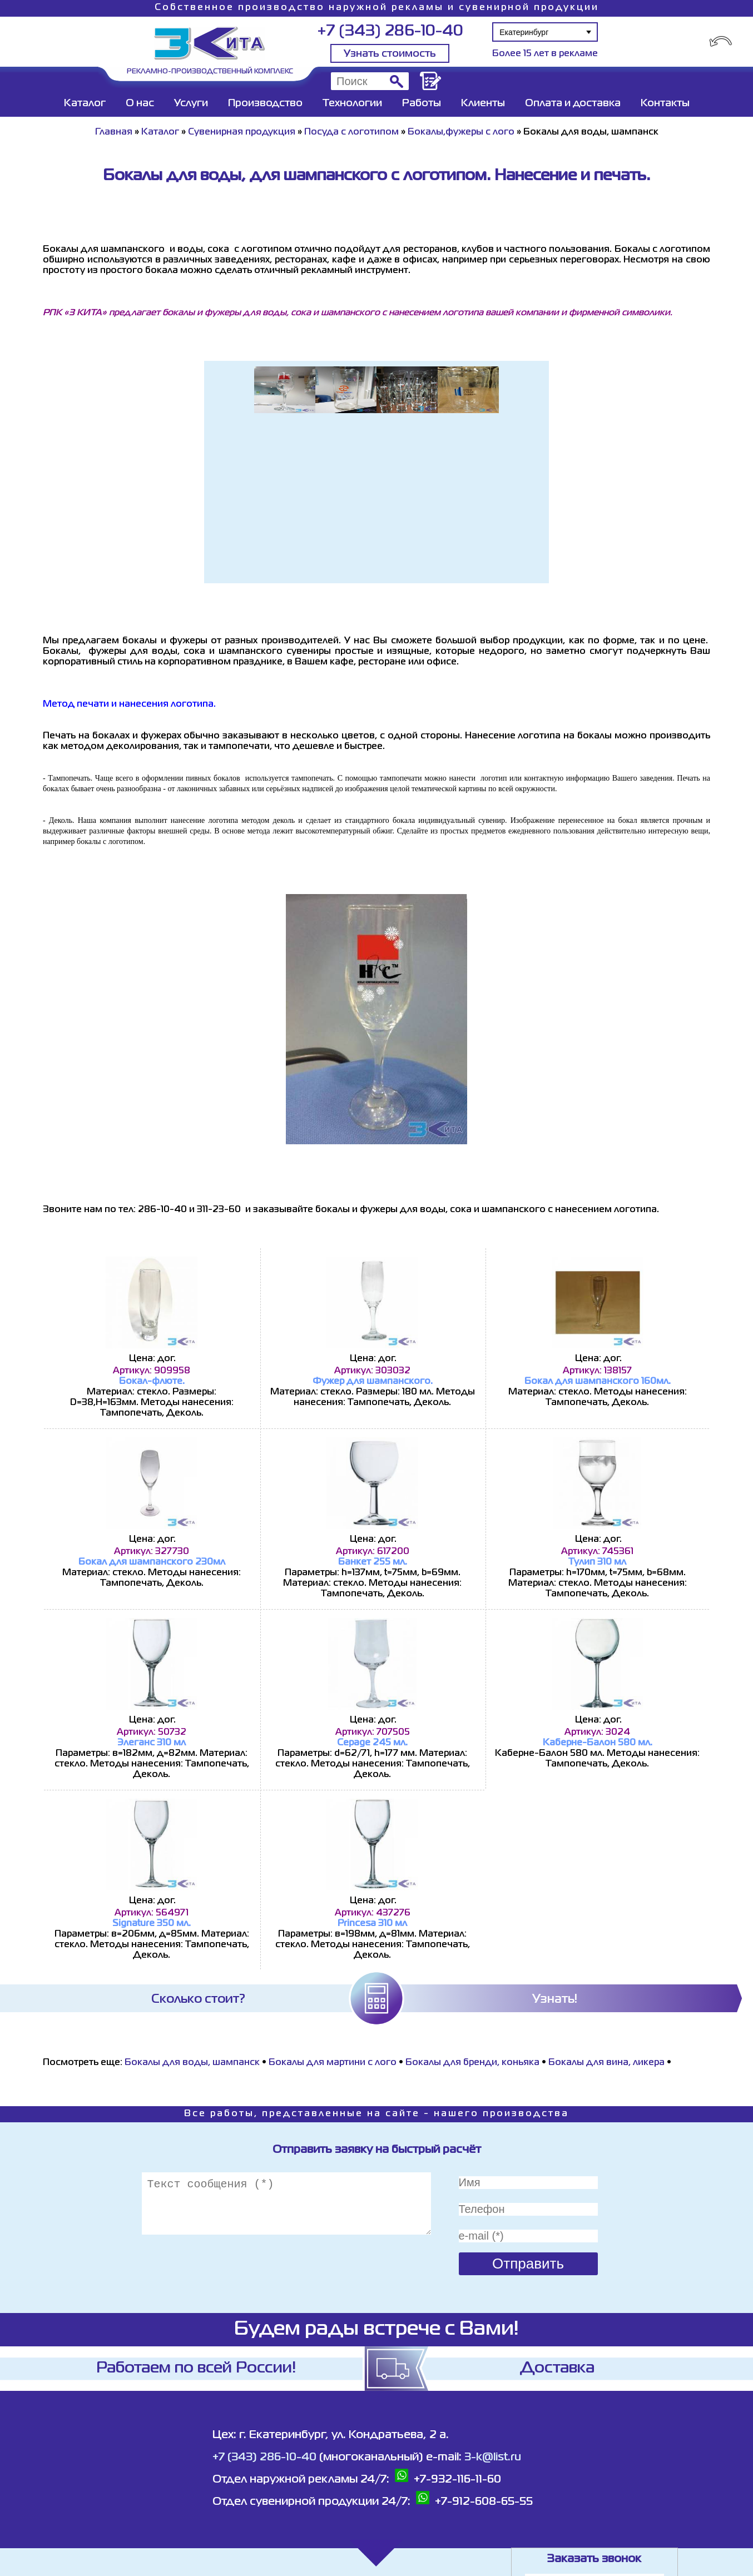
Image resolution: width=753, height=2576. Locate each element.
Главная (113, 132)
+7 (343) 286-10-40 (390, 31)
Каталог (85, 103)
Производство (265, 103)
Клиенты (483, 103)
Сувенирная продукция (241, 132)
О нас (140, 103)
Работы (421, 103)
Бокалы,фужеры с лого (461, 132)
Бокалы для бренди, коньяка (473, 2063)
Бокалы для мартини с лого (333, 2063)
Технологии (352, 103)
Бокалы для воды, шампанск (192, 2063)
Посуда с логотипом (351, 132)
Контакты (665, 103)
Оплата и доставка (573, 103)
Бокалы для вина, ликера (607, 2063)
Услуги (191, 103)
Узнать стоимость (390, 53)
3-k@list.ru (492, 2457)
